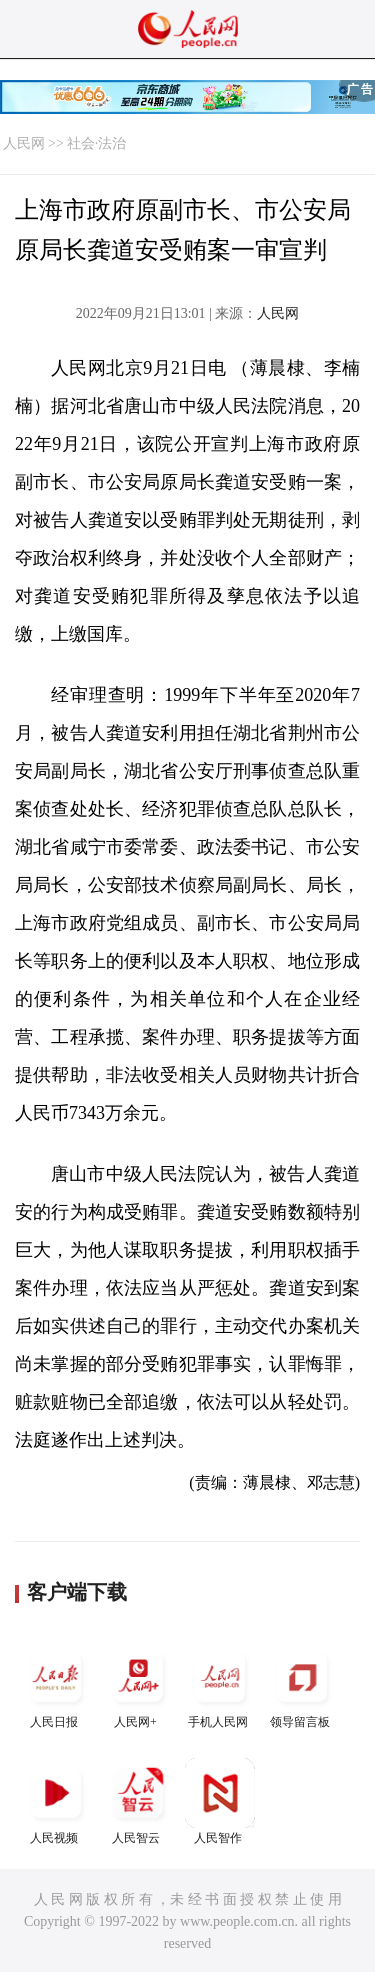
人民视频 (56, 1801)
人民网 (24, 143)
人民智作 (220, 1801)
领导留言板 (302, 1685)
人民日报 (56, 1685)
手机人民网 (220, 1685)
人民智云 (138, 1801)
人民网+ (138, 1685)
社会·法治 (97, 143)
